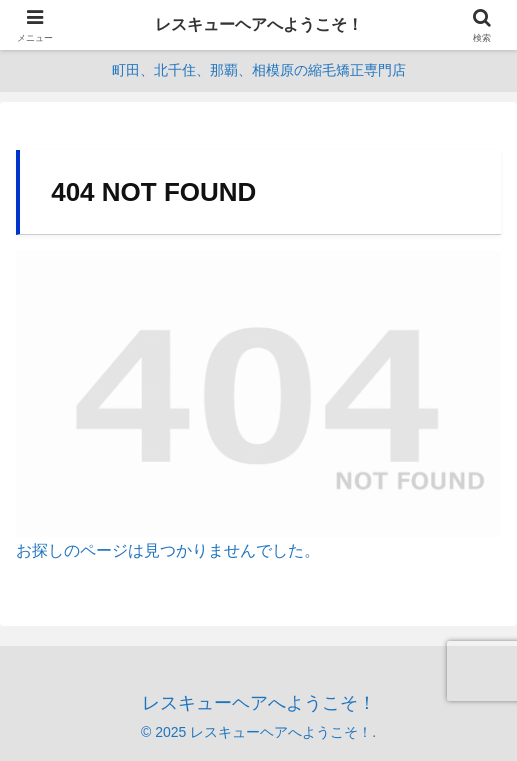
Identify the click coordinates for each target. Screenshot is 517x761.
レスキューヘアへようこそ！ (259, 24)
